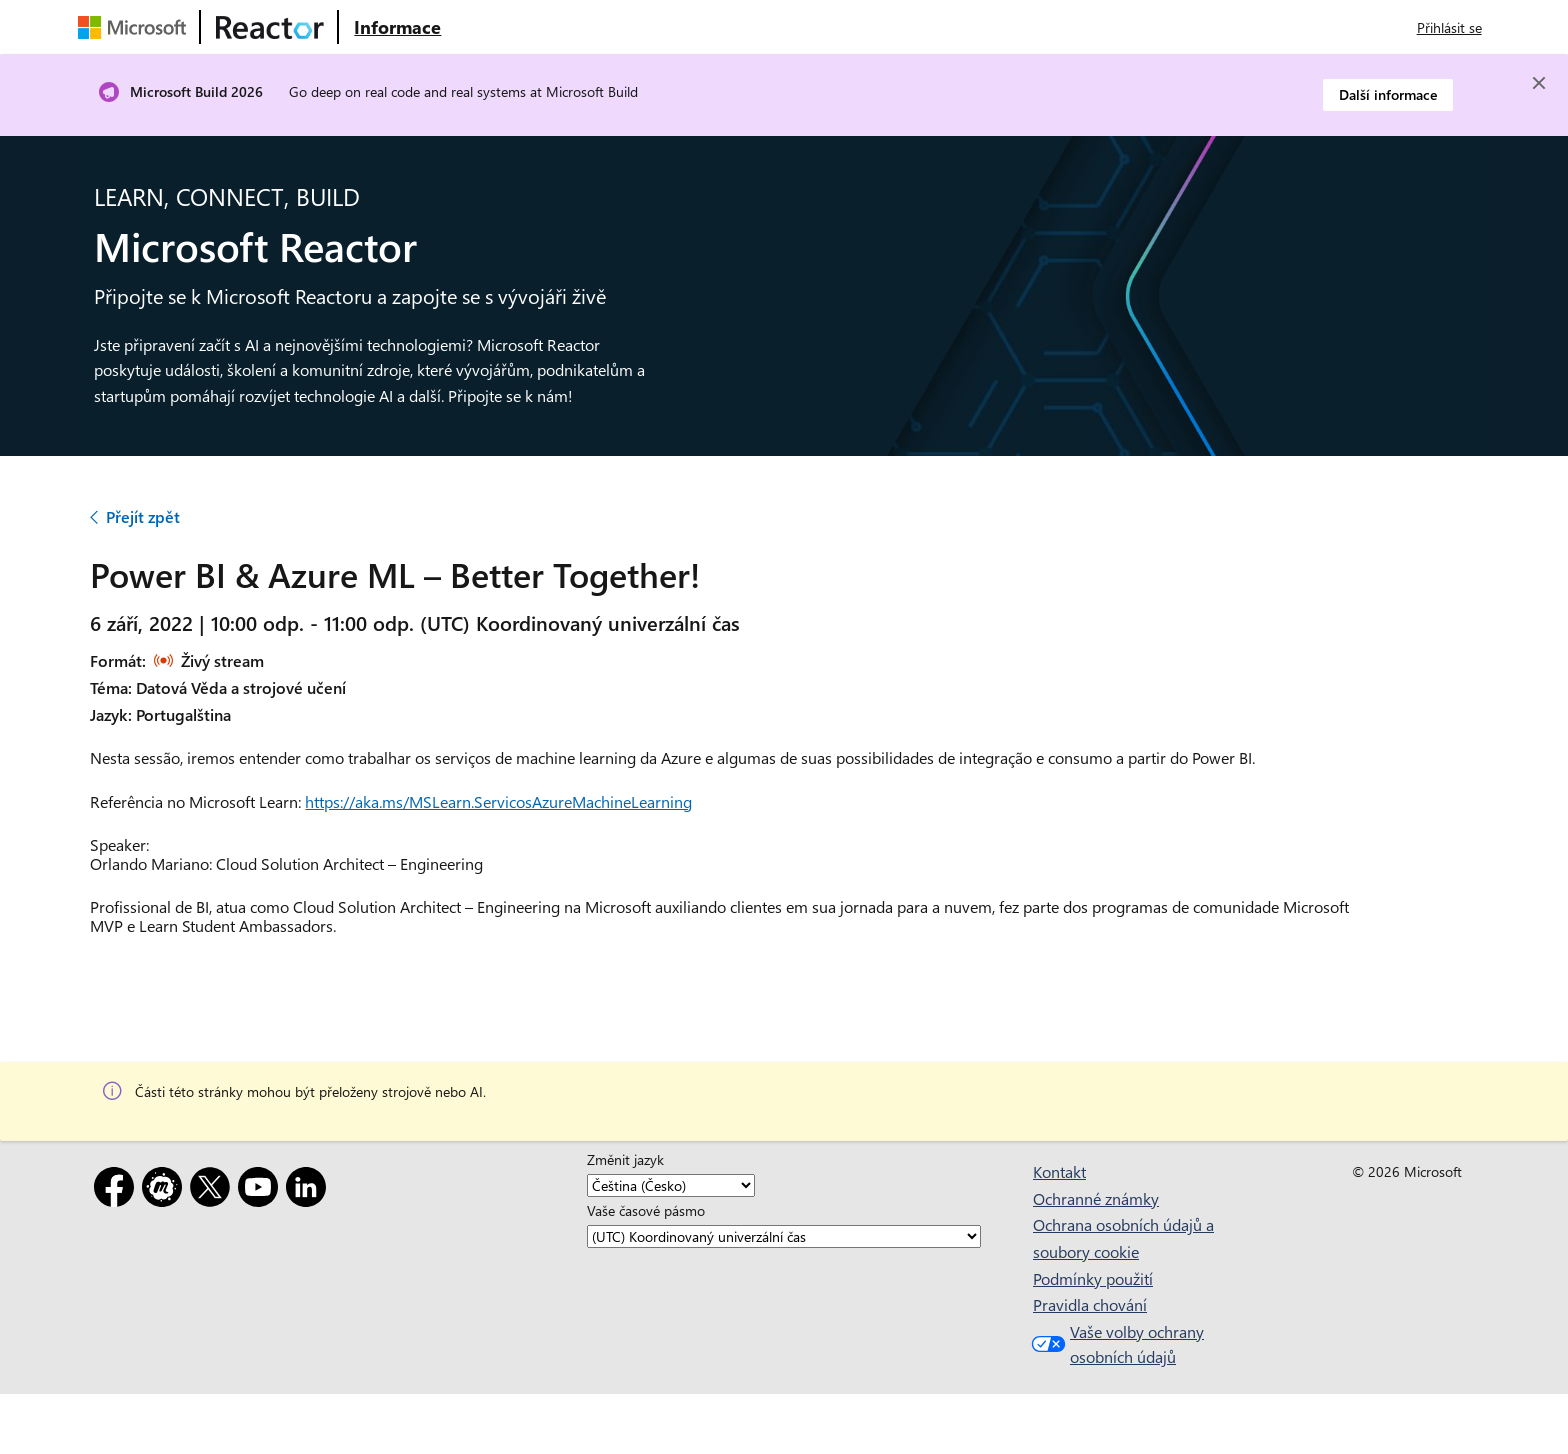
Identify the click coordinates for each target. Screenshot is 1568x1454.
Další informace (1388, 94)
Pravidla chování (1090, 1304)
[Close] (1539, 83)
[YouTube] (262, 1190)
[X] (214, 1190)
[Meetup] (166, 1190)
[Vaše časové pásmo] (784, 1236)
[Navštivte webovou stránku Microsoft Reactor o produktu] (397, 27)
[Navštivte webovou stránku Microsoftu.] (136, 27)
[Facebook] (118, 1190)
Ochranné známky (1096, 1198)
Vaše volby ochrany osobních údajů (1115, 1344)
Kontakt (1059, 1171)
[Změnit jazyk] (671, 1185)
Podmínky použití (1093, 1278)
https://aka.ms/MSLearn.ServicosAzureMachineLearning (498, 801)
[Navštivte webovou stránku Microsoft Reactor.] (270, 27)
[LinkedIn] (310, 1190)
